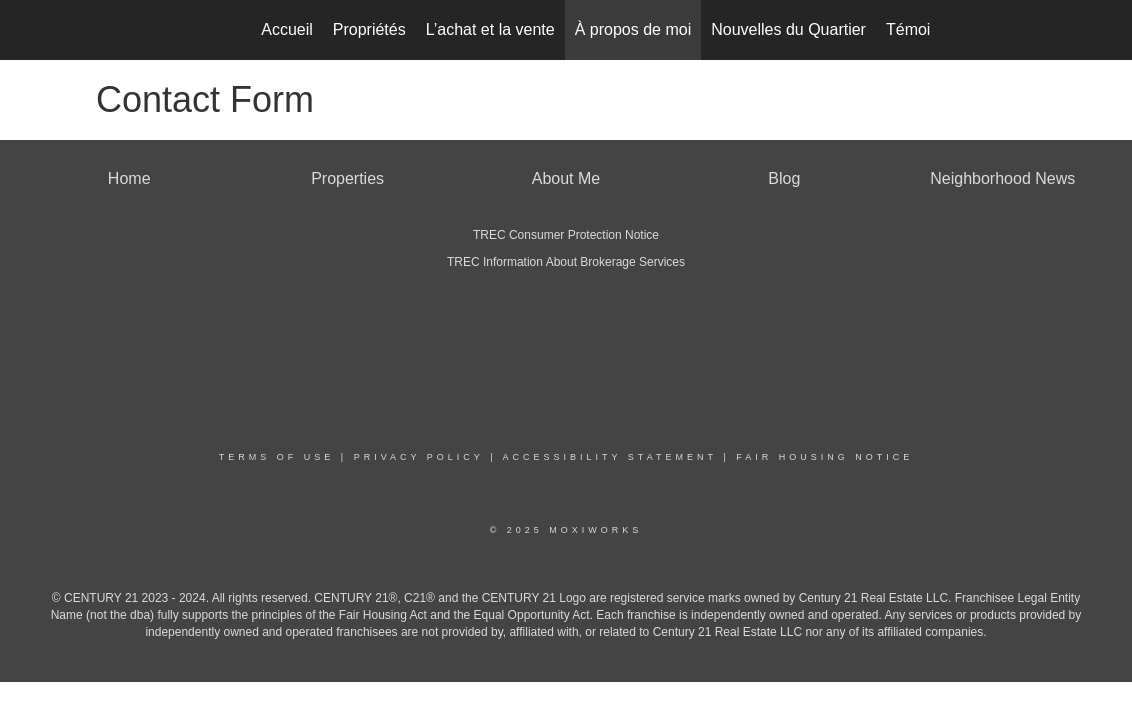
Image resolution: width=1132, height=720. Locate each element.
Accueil (287, 29)
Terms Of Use (277, 457)
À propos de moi (633, 29)
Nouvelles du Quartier (788, 29)
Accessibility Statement (610, 457)
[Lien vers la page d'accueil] (91, 30)
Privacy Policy (419, 457)
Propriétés (369, 29)
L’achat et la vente (490, 29)
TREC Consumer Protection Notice (566, 235)
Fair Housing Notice (824, 457)
